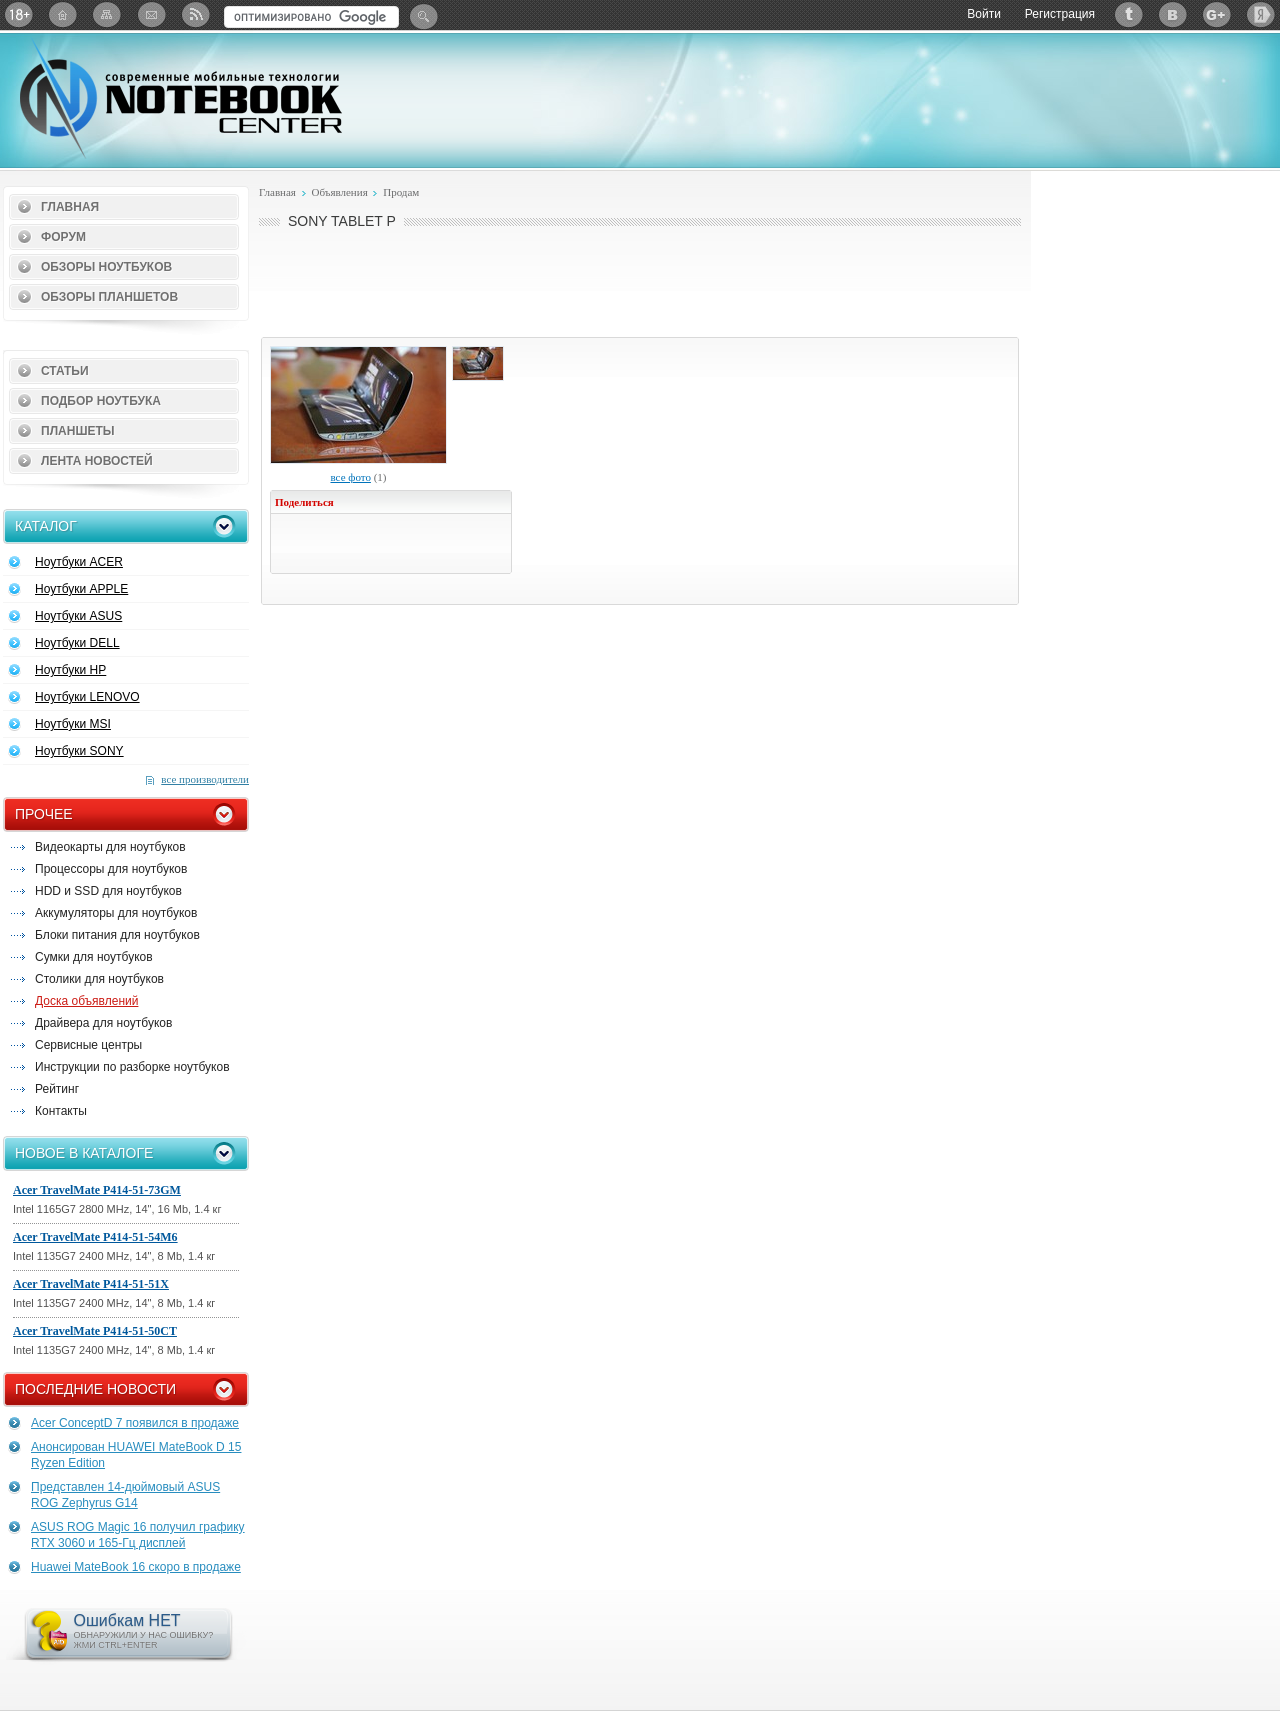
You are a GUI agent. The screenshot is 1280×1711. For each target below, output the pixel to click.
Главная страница (63, 14)
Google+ (1217, 14)
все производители (205, 779)
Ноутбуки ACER (79, 562)
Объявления (339, 192)
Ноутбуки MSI (73, 724)
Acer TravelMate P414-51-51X (91, 1284)
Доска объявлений (86, 1001)
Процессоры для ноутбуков (111, 869)
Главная (70, 207)
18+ (19, 14)
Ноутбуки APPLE (81, 589)
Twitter (1129, 14)
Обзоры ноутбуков (106, 267)
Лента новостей (97, 461)
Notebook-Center (181, 98)
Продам (401, 192)
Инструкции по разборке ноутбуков (132, 1067)
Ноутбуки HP (70, 670)
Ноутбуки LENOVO (87, 697)
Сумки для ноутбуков (94, 957)
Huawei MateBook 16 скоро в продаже (136, 1567)
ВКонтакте (1173, 14)
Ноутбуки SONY (79, 751)
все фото (350, 477)
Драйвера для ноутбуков (103, 1023)
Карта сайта (107, 14)
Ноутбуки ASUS (78, 616)
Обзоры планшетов (109, 297)
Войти (984, 14)
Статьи (65, 371)
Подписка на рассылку (151, 14)
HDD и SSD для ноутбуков (108, 891)
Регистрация (1060, 14)
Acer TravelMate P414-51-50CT (95, 1331)
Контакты (61, 1111)
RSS (195, 14)
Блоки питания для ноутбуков (117, 935)
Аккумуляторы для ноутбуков (116, 913)
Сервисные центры (88, 1045)
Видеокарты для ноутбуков (110, 847)
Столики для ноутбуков (99, 979)
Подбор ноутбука (101, 401)
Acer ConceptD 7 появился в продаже (135, 1423)
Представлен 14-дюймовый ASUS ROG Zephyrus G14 (125, 1495)
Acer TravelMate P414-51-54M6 (95, 1237)
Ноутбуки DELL (77, 643)
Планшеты (78, 431)
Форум (63, 237)
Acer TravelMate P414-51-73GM (97, 1190)
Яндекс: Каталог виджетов (1261, 14)
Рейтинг (57, 1089)
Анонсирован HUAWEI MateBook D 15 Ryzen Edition (136, 1455)
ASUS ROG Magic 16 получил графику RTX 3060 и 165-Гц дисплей (138, 1535)
